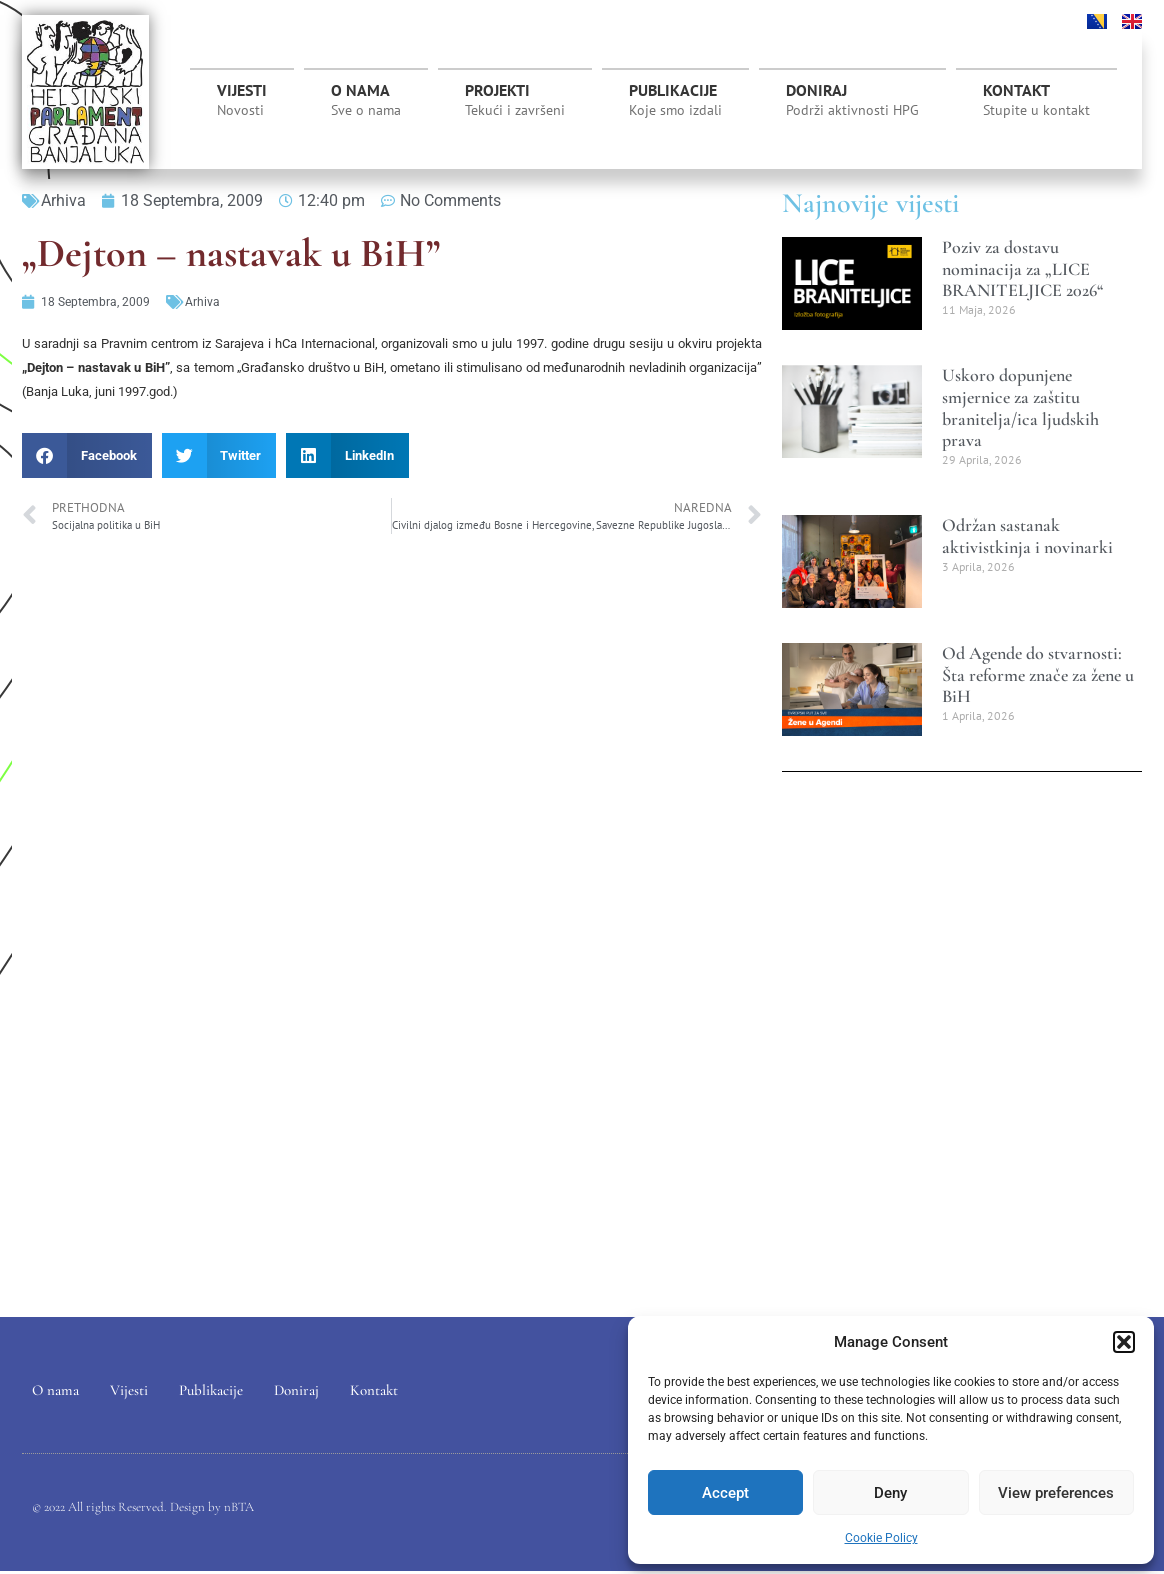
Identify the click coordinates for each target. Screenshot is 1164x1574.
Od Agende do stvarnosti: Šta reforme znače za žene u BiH (1038, 674)
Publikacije (675, 100)
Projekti (515, 105)
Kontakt (1036, 100)
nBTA (239, 1509)
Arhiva (63, 200)
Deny (890, 1493)
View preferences (1056, 1493)
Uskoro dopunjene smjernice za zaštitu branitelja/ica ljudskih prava (1020, 407)
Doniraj (852, 100)
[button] (1124, 1342)
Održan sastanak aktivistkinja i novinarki (1027, 536)
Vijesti (242, 100)
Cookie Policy (881, 1538)
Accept (725, 1493)
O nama (366, 100)
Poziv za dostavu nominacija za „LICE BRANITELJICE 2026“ (1022, 268)
